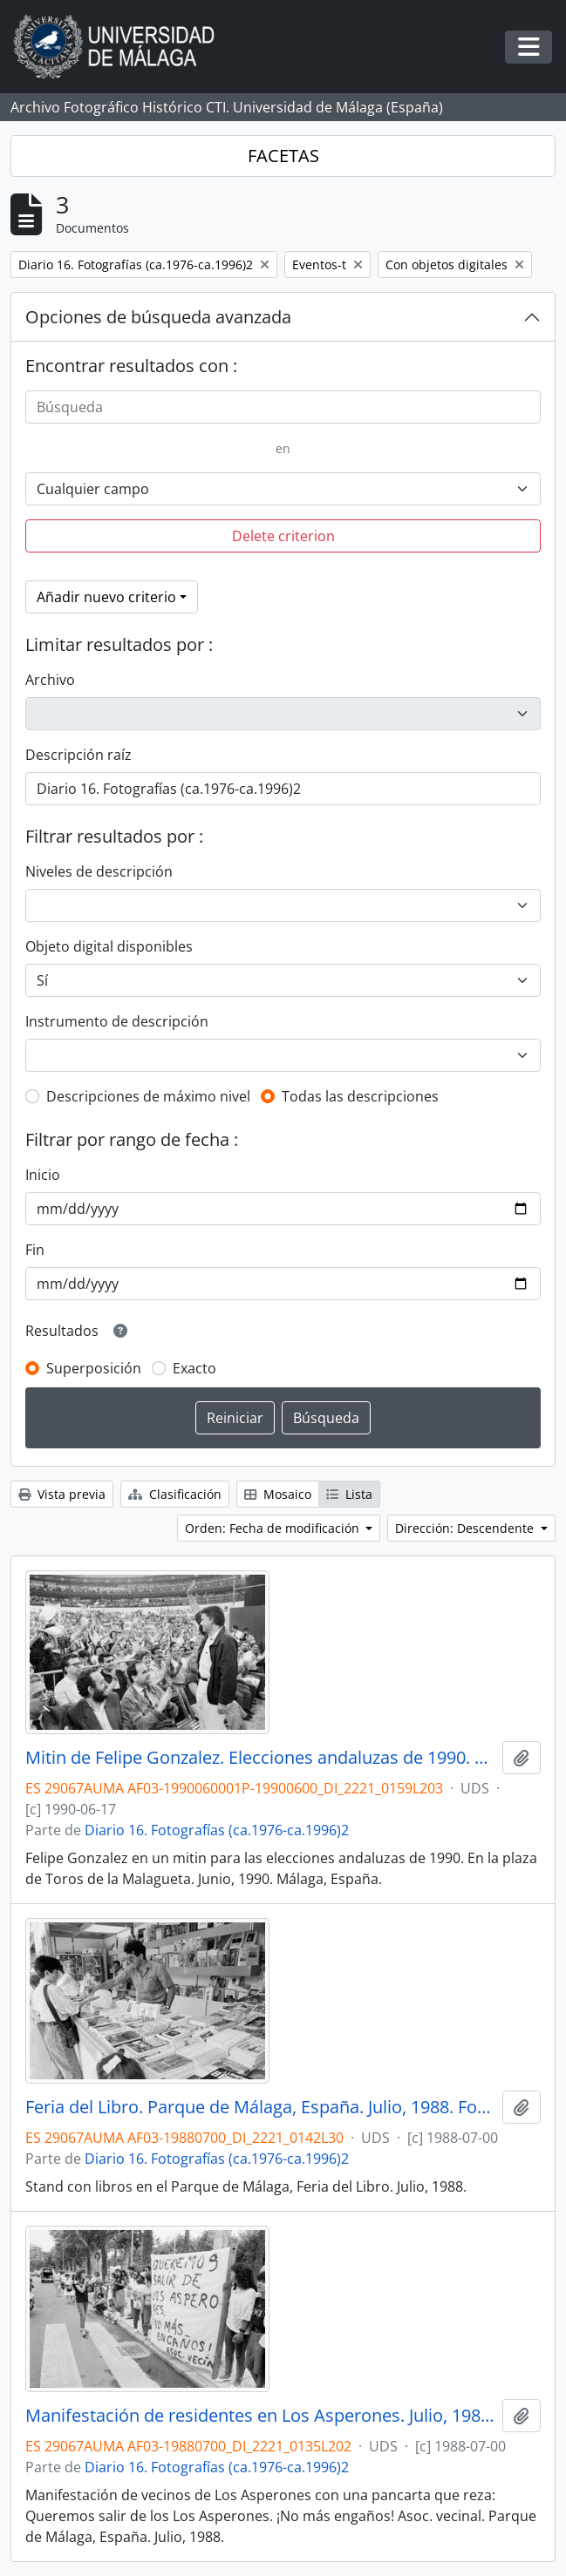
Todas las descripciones (360, 1096)
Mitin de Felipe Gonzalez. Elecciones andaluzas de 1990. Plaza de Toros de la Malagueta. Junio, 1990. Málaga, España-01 (260, 1757)
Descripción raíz (78, 754)
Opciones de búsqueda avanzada (158, 317)
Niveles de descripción (99, 871)
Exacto (194, 1368)
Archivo (50, 679)
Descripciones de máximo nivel (148, 1096)
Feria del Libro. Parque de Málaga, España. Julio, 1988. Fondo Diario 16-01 (260, 2107)
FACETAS (283, 155)
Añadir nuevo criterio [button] (106, 597)
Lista (349, 1494)
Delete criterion (283, 536)
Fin (34, 1249)
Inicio (42, 1174)
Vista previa (62, 1494)
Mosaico (277, 1494)
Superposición (93, 1368)
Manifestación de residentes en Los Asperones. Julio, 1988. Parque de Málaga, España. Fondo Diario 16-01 (260, 2415)
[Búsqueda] (283, 407)
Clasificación (175, 1494)
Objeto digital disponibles (109, 946)
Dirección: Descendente (466, 1528)
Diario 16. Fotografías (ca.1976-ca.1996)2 (217, 1830)
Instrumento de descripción (116, 1021)
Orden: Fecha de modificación (274, 1528)
